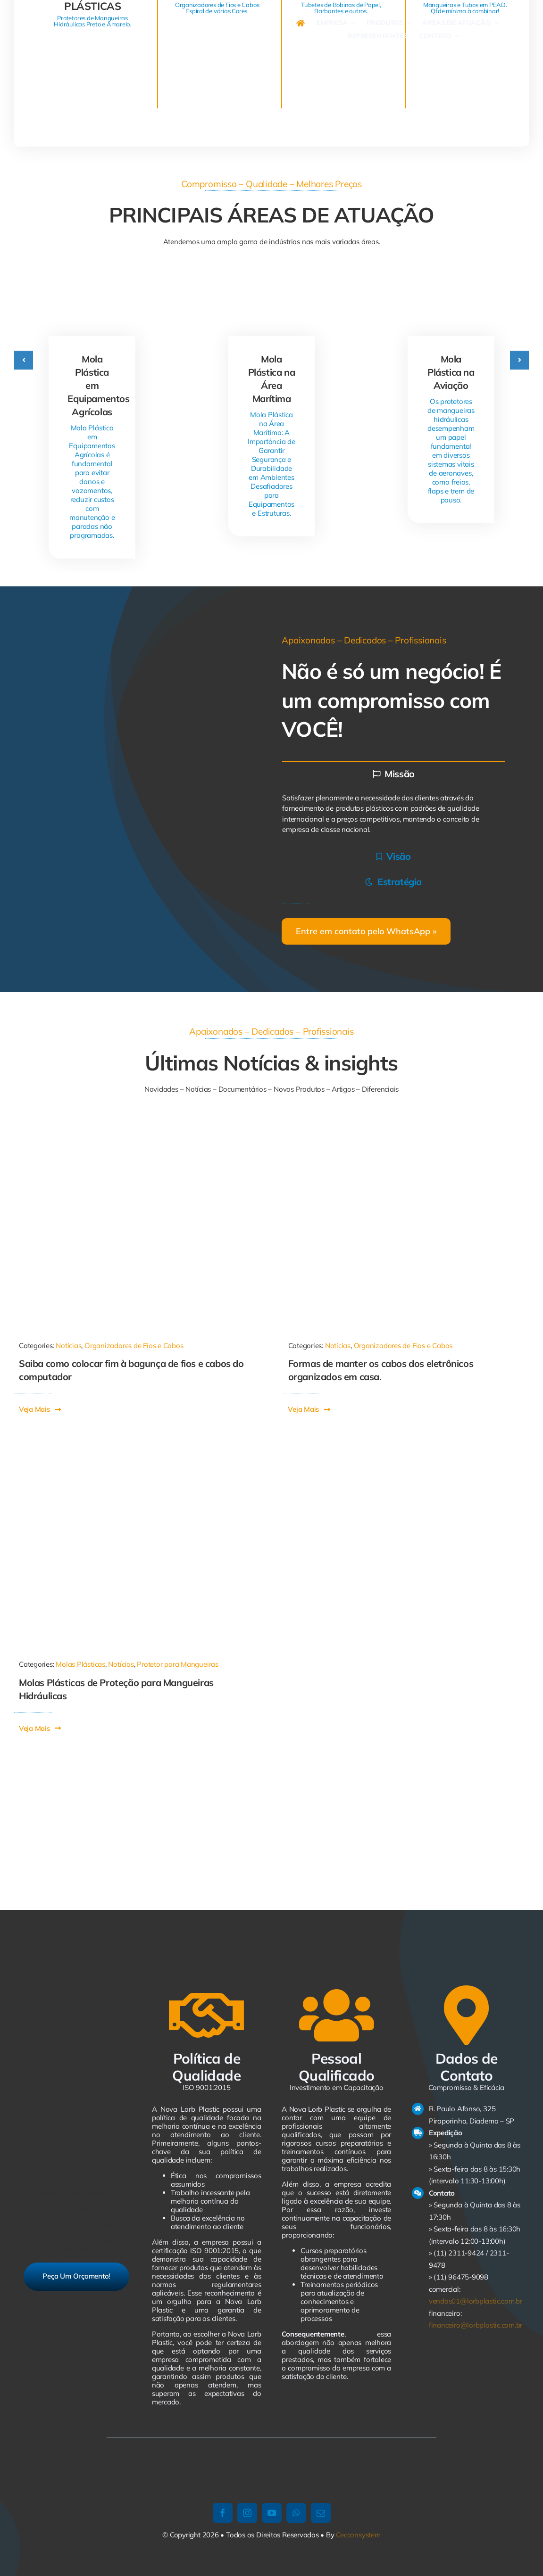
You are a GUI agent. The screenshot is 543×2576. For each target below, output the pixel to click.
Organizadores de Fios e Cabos (133, 1345)
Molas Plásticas (80, 1664)
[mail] (321, 2513)
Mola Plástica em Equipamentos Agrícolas (98, 385)
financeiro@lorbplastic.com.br (475, 2325)
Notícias (68, 1345)
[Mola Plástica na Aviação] (451, 283)
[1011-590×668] (137, 1126)
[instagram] (247, 2513)
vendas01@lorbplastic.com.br (475, 2300)
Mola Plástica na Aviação (451, 372)
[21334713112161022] (406, 1126)
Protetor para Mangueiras (177, 1664)
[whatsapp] (296, 2513)
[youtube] (272, 2513)
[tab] (393, 773)
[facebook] (223, 2513)
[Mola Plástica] (137, 1445)
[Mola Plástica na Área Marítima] (271, 283)
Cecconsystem (358, 2534)
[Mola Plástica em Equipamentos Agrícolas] (92, 283)
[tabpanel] (393, 814)
